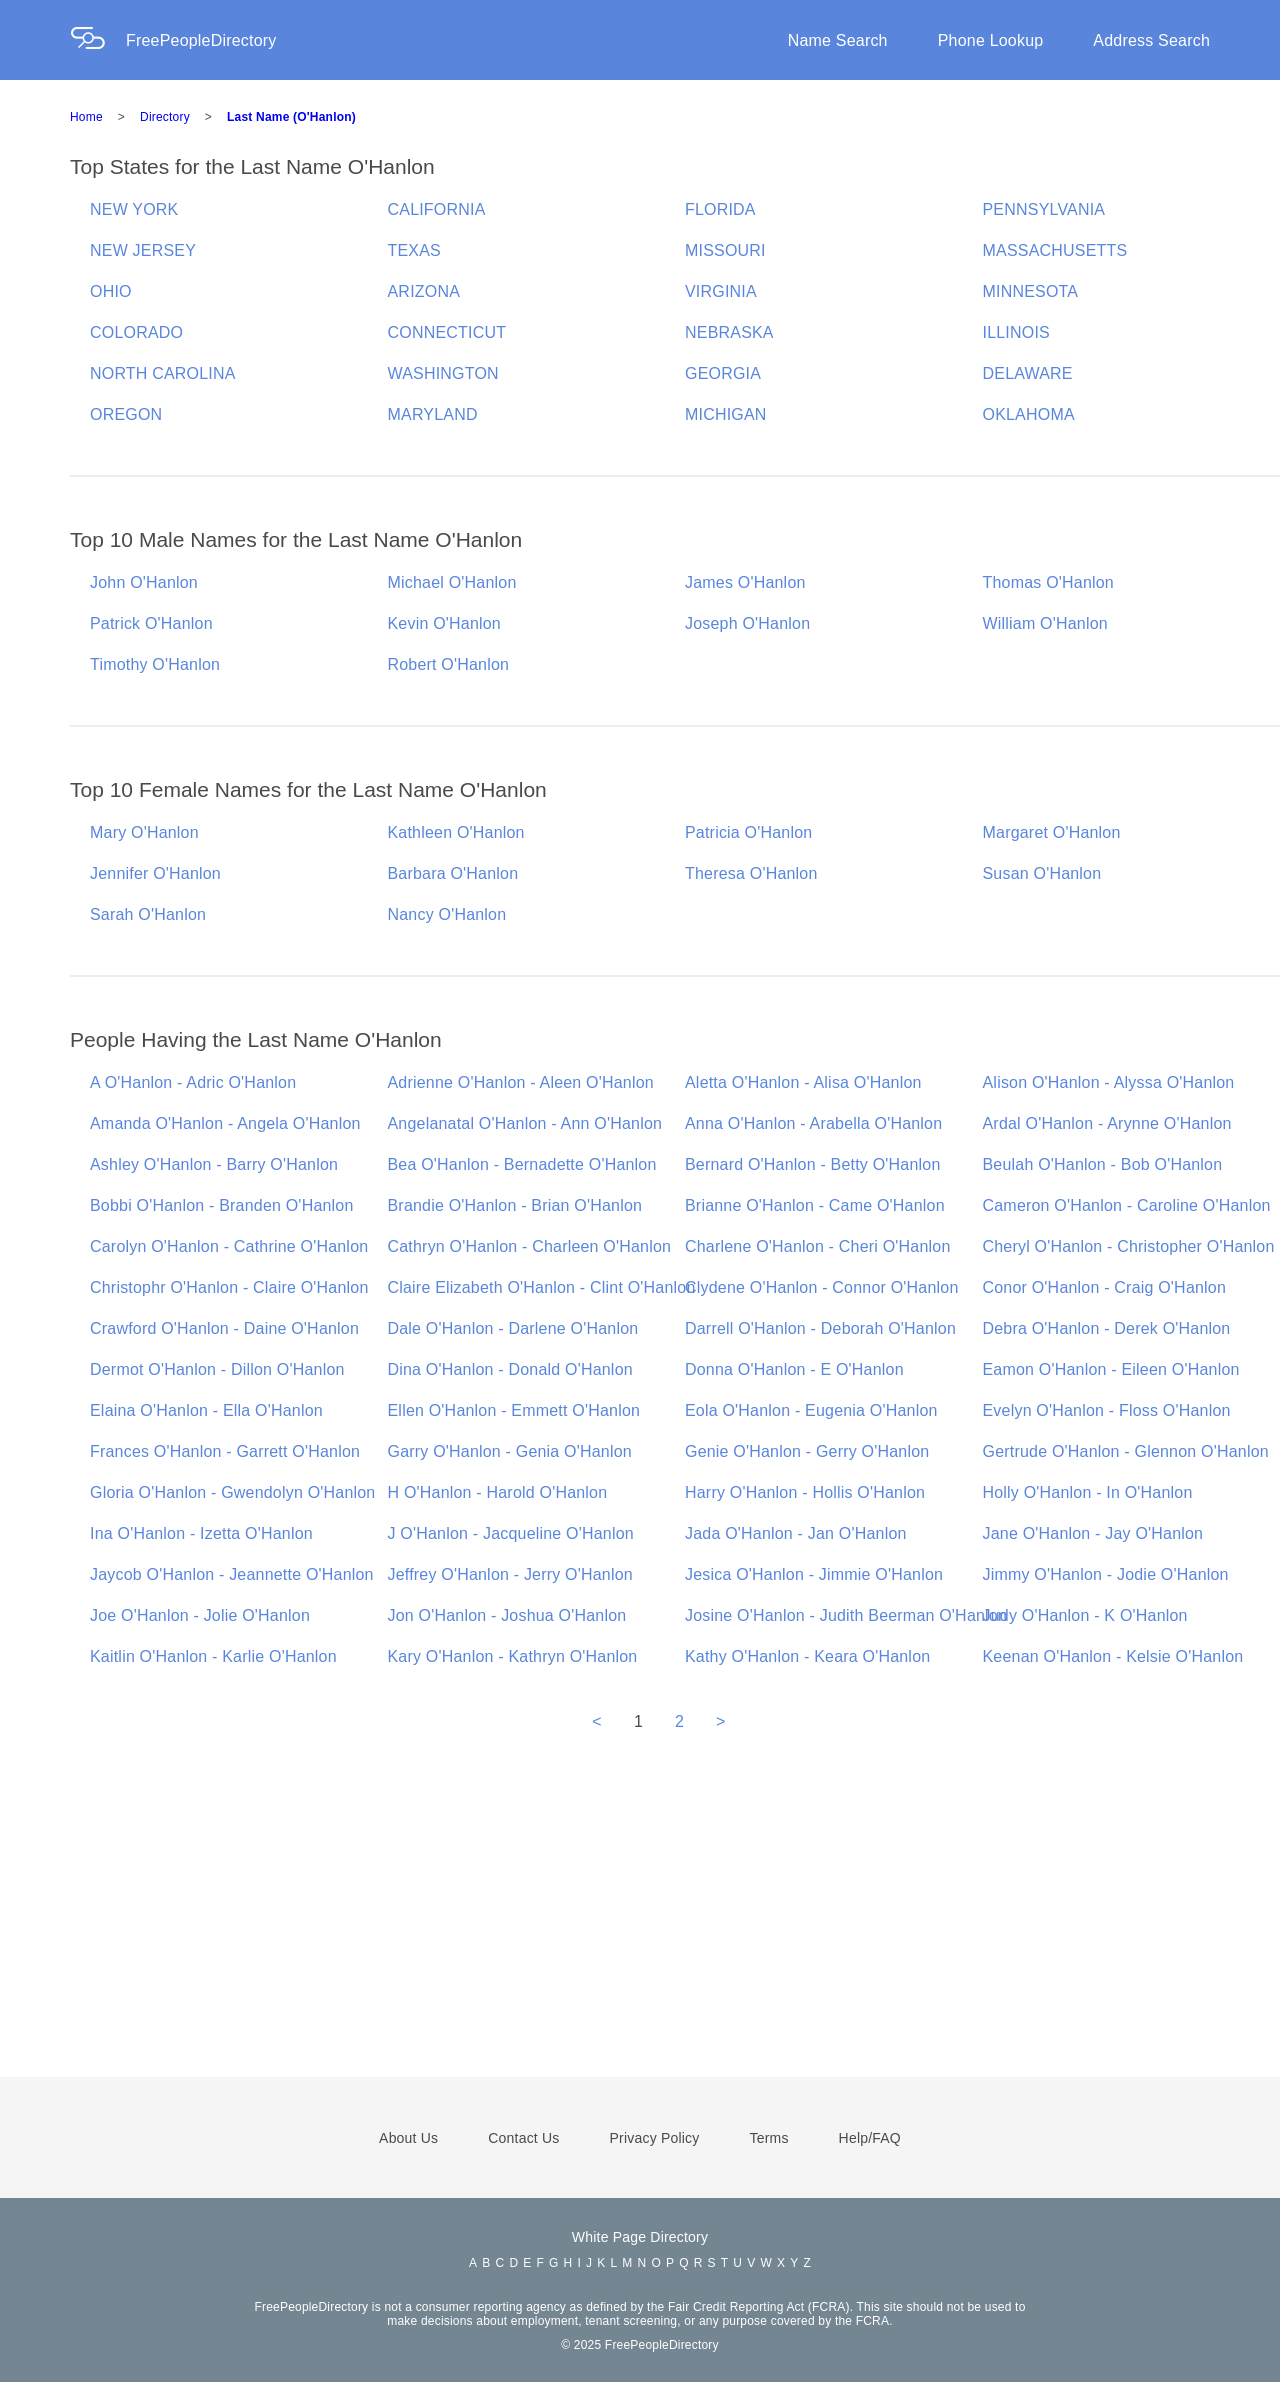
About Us (408, 2138)
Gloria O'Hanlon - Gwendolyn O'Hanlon (232, 1492)
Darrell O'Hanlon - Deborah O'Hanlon (820, 1328)
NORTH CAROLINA (163, 373)
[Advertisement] (640, 1932)
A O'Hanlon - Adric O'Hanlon (193, 1082)
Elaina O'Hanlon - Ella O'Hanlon (206, 1410)
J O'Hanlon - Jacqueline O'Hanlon (511, 1533)
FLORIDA (720, 209)
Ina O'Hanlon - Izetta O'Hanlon (201, 1533)
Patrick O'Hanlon (151, 623)
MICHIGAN (726, 414)
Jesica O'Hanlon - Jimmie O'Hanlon (814, 1574)
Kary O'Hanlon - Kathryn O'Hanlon (513, 1656)
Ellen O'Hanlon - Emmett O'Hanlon (514, 1410)
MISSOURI (725, 250)
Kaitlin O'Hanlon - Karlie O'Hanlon (213, 1656)
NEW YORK (134, 209)
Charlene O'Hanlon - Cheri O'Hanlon (817, 1246)
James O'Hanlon (745, 582)
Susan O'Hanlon (1042, 873)
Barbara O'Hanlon (453, 873)
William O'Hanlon (1045, 623)
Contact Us (523, 2138)
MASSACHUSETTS (1055, 250)
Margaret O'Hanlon (1052, 832)
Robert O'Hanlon (449, 664)
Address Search (1151, 40)
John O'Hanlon (144, 582)
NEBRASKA (729, 332)
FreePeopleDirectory (201, 40)
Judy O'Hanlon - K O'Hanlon (1085, 1615)
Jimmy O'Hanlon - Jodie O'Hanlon (1106, 1574)
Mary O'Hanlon (144, 832)
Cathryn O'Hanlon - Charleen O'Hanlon (530, 1246)
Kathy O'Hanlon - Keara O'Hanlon (807, 1656)
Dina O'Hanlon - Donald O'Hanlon (510, 1369)
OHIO (111, 291)
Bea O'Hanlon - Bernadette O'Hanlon (522, 1164)
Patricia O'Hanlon (748, 832)
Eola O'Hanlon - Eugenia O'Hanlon (811, 1410)
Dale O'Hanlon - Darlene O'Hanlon (513, 1328)
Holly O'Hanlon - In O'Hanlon (1088, 1492)
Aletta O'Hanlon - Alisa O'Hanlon (803, 1082)
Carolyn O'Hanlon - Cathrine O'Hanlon (229, 1246)
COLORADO (136, 332)
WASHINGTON (443, 373)
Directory (165, 117)
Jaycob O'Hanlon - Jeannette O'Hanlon (232, 1574)
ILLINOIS (1016, 332)
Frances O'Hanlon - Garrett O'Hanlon (225, 1451)
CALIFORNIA (437, 209)
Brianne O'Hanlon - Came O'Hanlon (815, 1205)
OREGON (126, 414)
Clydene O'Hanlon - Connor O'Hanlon (822, 1287)
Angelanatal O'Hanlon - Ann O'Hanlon (525, 1123)
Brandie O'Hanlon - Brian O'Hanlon (515, 1205)
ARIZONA (424, 291)
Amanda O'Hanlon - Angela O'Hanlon (225, 1123)
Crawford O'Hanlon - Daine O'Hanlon (224, 1328)
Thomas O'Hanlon (1048, 582)
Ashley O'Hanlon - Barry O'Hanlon (214, 1164)
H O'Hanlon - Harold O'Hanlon (498, 1492)
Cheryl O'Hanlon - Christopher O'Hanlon (1129, 1246)
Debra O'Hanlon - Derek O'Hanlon (1107, 1328)
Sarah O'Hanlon (148, 914)
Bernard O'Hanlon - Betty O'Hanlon (813, 1164)
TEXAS (414, 250)
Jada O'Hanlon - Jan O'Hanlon (796, 1533)
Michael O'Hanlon (452, 582)
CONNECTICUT (447, 332)
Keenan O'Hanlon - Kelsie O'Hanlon (1113, 1656)
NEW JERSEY (143, 250)
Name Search (838, 40)
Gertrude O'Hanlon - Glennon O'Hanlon (1126, 1451)
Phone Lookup (991, 40)
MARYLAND (433, 414)
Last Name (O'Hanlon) (291, 117)
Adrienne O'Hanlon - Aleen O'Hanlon (521, 1082)
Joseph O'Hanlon (747, 623)
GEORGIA (723, 373)
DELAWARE (1028, 373)
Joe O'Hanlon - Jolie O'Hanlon (200, 1615)
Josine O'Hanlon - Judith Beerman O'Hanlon (846, 1615)
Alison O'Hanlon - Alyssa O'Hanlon (1109, 1082)
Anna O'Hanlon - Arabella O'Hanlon (813, 1123)
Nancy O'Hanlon (447, 914)
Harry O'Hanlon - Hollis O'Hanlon (805, 1492)
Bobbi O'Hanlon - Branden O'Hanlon (222, 1205)
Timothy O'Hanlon (155, 664)
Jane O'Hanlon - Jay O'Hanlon (1093, 1533)
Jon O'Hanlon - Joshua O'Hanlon (507, 1615)
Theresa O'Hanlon (751, 873)
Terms (768, 2138)
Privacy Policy (655, 2138)
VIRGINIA (721, 291)
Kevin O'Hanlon (444, 623)
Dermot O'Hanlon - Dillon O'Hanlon (217, 1369)
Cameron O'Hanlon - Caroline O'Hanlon (1127, 1205)
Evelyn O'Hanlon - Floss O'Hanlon (1107, 1410)
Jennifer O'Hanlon (155, 873)
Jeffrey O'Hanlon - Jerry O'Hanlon (510, 1574)
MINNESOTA (1031, 291)
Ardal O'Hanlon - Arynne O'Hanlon (1107, 1123)
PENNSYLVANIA (1044, 209)
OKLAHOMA (1029, 414)
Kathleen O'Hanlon (456, 832)
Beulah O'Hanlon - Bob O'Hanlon (1103, 1164)
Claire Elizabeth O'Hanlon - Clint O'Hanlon (542, 1287)
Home (86, 117)
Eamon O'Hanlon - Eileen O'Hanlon (1111, 1369)
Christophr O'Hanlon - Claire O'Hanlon (229, 1287)
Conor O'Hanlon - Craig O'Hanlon (1105, 1287)
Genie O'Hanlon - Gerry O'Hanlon (807, 1451)
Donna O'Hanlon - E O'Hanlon (794, 1369)
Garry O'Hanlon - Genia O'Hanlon (510, 1451)
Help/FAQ (870, 2138)
